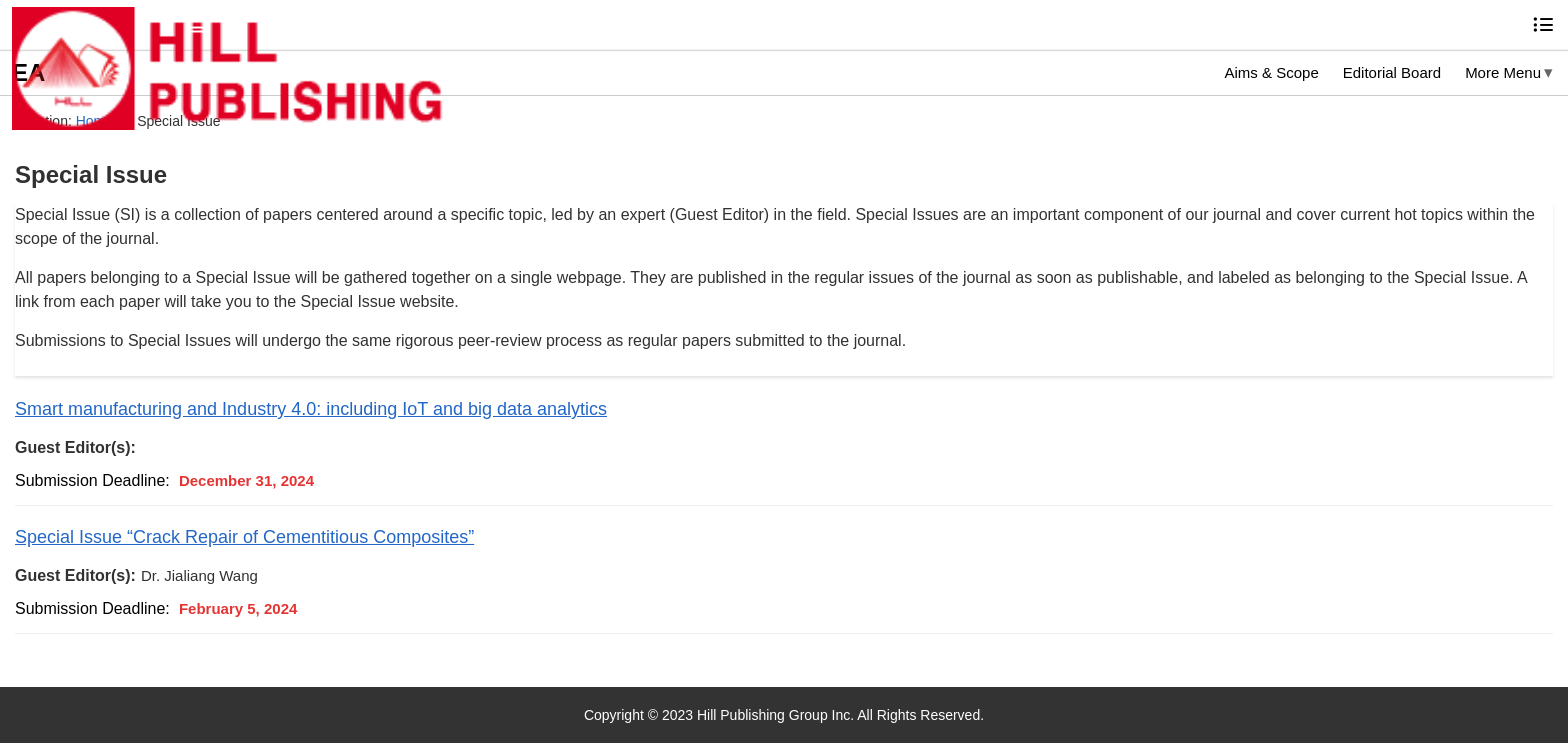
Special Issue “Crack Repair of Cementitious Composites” (244, 537)
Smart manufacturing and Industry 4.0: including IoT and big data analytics (311, 409)
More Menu (1503, 72)
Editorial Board (1392, 72)
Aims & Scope (1272, 72)
